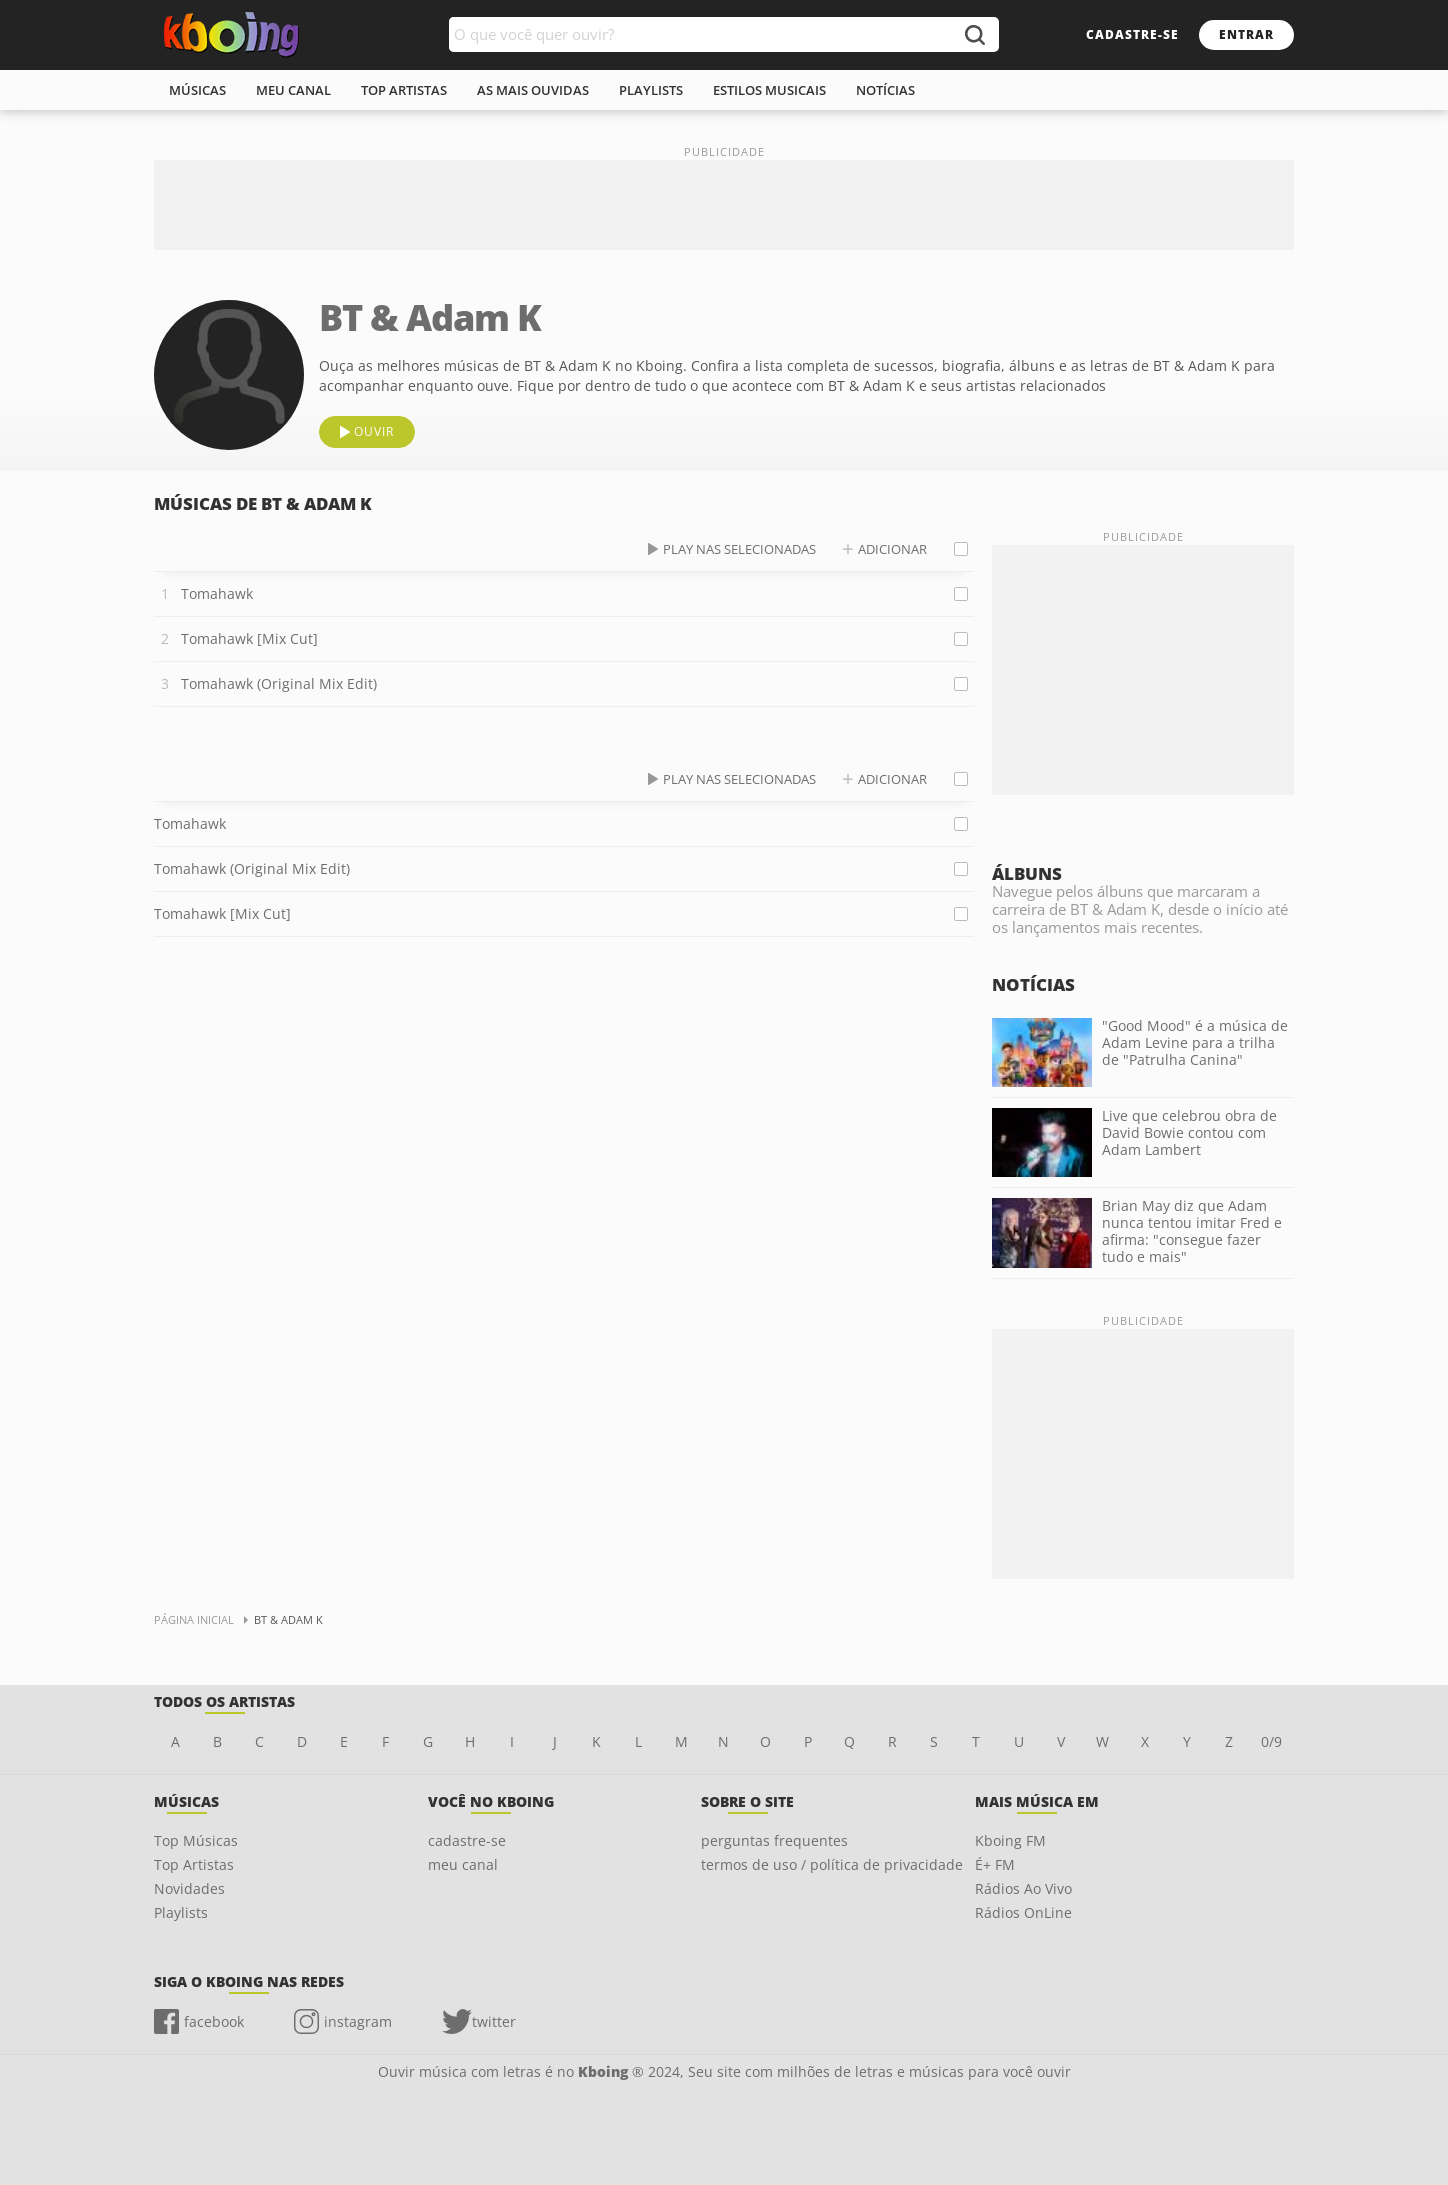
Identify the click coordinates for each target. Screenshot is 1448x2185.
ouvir (374, 431)
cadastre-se (1132, 34)
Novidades (189, 1888)
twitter (494, 2021)
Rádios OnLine (1023, 1912)
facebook (214, 2021)
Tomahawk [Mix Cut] (249, 638)
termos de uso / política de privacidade (832, 1864)
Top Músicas (196, 1840)
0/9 (1271, 1741)
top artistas (404, 90)
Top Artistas (194, 1864)
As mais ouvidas (533, 90)
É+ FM (995, 1864)
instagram (358, 2021)
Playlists (181, 1912)
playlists (651, 90)
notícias (885, 90)
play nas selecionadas (739, 549)
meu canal (293, 90)
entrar (1246, 34)
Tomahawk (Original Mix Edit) (279, 683)
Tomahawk (217, 593)
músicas (197, 90)
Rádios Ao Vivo (1023, 1888)
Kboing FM (1010, 1840)
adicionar (892, 549)
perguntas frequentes (774, 1840)
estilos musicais (769, 90)
